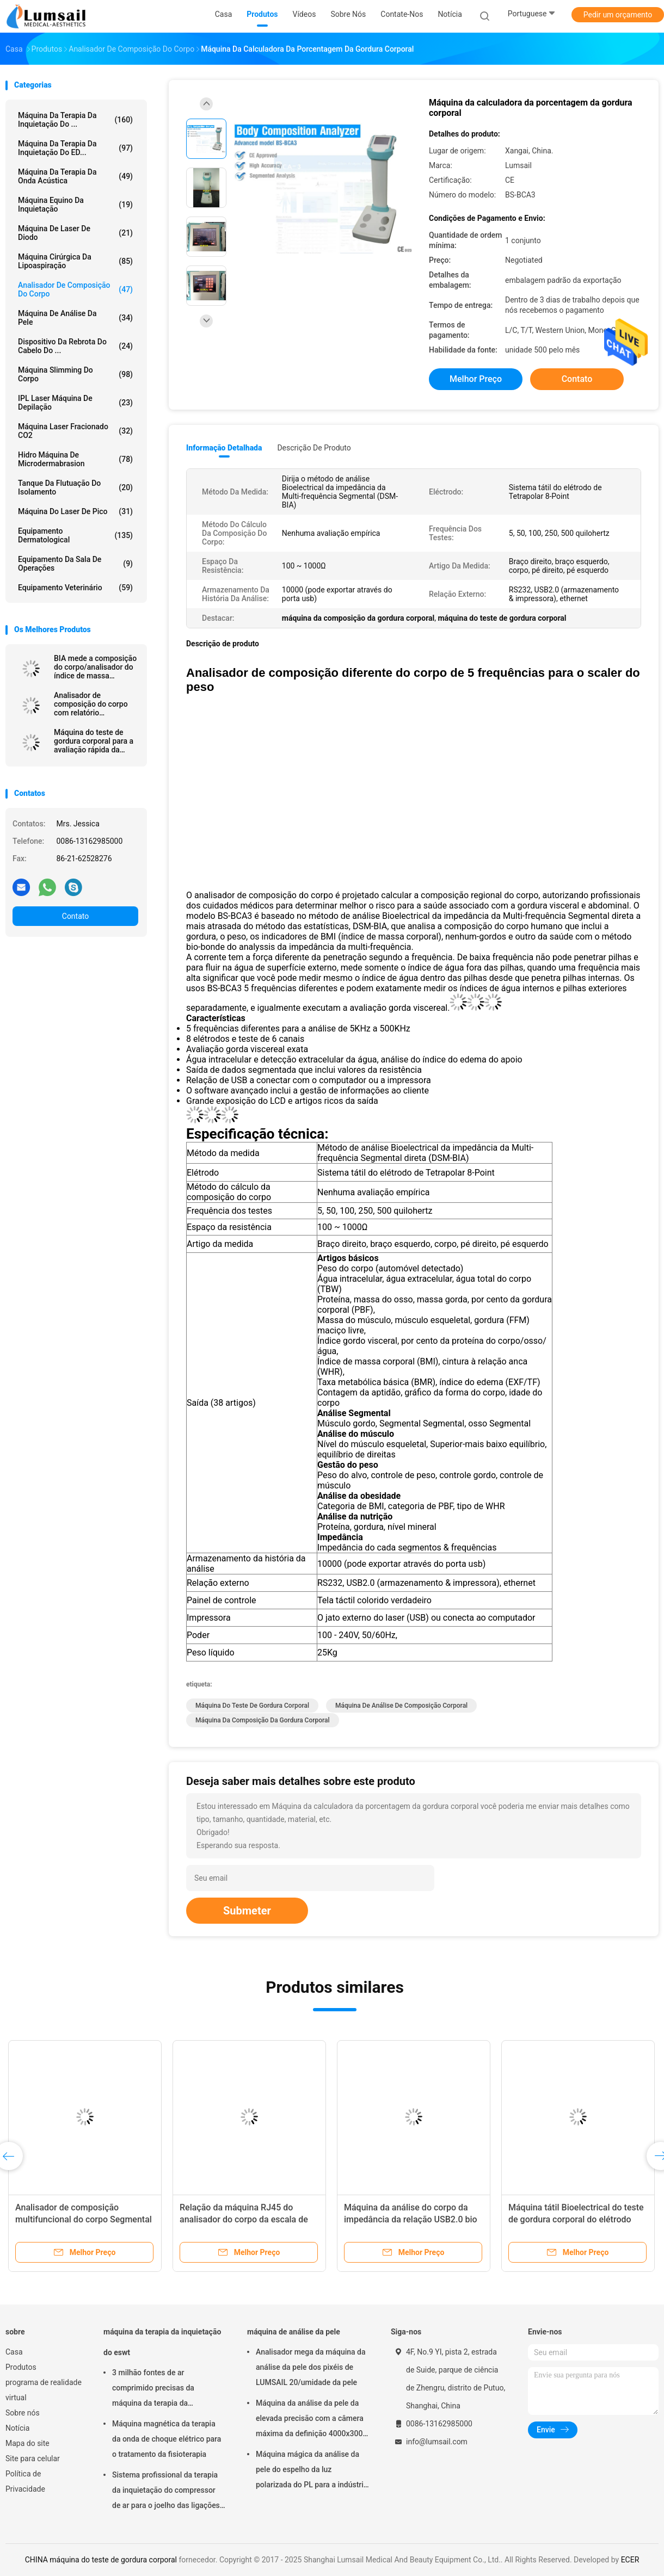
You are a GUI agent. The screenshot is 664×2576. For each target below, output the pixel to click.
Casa (14, 2352)
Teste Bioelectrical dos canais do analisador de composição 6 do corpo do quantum (572, 2219)
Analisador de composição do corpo (75, 289)
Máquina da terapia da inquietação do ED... (75, 148)
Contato (75, 916)
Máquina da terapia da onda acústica (75, 176)
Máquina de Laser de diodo (75, 233)
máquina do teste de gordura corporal (252, 1705)
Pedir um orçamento (618, 14)
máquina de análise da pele (75, 317)
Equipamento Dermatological (75, 535)
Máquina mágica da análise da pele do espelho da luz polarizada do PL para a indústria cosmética (311, 2471)
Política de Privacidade (25, 2481)
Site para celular (32, 2458)
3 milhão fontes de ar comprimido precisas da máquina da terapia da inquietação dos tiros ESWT (159, 2389)
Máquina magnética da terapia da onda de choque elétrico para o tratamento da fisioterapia (166, 2438)
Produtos (20, 2367)
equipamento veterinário (75, 587)
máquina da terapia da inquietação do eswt (162, 2342)
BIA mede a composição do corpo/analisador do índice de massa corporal (95, 667)
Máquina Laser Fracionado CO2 (75, 431)
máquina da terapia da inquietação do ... (75, 119)
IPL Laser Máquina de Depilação (75, 402)
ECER (630, 2559)
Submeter (247, 1910)
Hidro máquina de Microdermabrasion (75, 459)
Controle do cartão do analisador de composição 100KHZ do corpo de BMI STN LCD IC (413, 2219)
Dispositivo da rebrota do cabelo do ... (75, 346)
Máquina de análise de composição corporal (401, 1705)
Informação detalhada (224, 447)
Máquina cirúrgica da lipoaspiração (75, 261)
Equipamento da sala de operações (75, 563)
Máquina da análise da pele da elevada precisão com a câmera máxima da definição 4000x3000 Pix (311, 2420)
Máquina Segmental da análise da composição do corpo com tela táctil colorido (80, 2219)
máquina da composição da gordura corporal (262, 1720)
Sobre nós (22, 2412)
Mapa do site (27, 2443)
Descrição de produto (314, 447)
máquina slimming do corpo (75, 374)
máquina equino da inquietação (75, 204)
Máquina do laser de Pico (75, 511)
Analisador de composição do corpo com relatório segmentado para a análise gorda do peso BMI (91, 704)
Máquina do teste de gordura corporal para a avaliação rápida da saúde (93, 741)
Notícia (17, 2428)
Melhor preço (476, 379)
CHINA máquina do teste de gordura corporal (101, 2559)
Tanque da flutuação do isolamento (75, 487)
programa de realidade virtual (43, 2390)
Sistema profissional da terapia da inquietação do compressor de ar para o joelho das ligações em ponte (166, 2491)
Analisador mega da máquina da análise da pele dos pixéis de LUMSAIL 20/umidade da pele (311, 2367)
